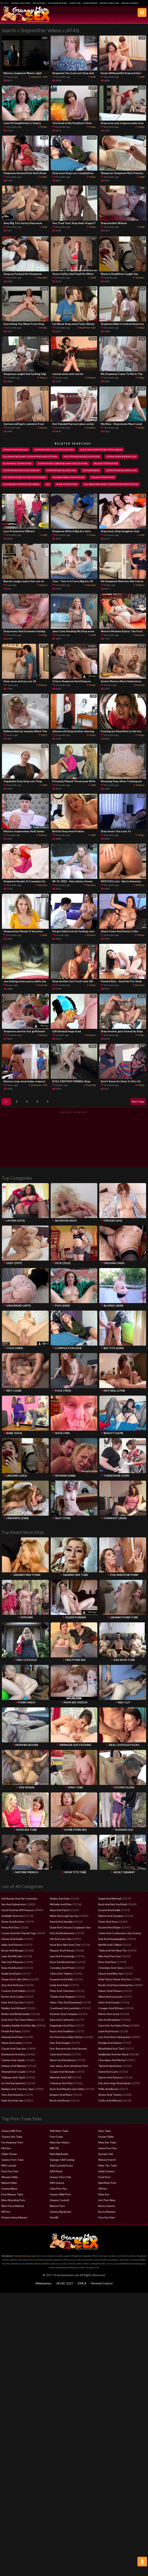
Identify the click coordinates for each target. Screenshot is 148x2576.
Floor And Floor (107, 1965)
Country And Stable (13, 1994)
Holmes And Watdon (13, 2069)
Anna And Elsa (10, 1930)
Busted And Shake (109, 1930)
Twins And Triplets (61, 1976)
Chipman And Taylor (13, 2080)
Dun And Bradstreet (62, 1936)
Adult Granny (106, 2174)
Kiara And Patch (59, 1913)
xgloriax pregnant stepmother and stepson (30, 456)
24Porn (102, 2191)
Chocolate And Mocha (111, 2063)
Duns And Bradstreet (63, 1965)
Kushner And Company (64, 2017)
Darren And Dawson (110, 2080)
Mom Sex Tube (107, 2145)
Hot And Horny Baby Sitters (66, 2040)
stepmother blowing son (123, 470)
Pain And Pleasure (12, 1965)
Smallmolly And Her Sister (113, 2057)
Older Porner (90, 3)
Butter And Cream (12, 1999)
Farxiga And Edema (109, 2045)
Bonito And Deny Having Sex (115, 1988)
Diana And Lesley (11, 2045)
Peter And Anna (108, 1924)
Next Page (137, 1103)
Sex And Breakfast (109, 2022)
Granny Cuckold (59, 2203)
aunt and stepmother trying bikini (102, 449)
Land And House (108, 2034)
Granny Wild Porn (60, 2197)
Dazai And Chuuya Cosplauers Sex (70, 1930)
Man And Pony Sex (109, 1959)
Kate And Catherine (62, 2022)
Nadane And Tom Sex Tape (17, 2092)
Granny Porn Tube (109, 3)
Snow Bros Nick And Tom (65, 1947)
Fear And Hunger (60, 2045)
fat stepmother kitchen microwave (24, 477)
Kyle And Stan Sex (12, 2103)
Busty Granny (106, 2209)
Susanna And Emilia (61, 1982)
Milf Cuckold (8, 2168)
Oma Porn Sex (58, 2191)
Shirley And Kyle (59, 1901)
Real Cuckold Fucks (61, 2168)
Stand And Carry (108, 2074)
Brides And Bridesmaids (15, 2017)
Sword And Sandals (61, 1924)
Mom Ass (103, 2197)
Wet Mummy (39, 3)
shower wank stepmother (69, 477)
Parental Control (102, 2286)
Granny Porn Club (60, 2180)
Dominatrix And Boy (13, 2057)
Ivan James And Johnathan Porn (69, 2069)
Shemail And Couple (13, 2074)
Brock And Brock (60, 2103)
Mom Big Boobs (59, 2157)
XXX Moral (56, 2174)
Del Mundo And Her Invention (19, 1901)
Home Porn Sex (107, 2151)
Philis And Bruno (108, 2092)
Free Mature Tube (12, 2197)
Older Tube (75, 3)
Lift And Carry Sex (60, 1942)
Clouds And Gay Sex (13, 2051)
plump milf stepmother (17, 463)
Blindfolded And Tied (111, 2051)
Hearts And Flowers (110, 1994)
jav (48, 484)
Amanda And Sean (12, 2040)
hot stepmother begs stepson (82, 456)
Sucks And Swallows (62, 2034)
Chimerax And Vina (61, 2086)
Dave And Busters (12, 1970)
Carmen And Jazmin (13, 2063)
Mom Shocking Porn (13, 2203)
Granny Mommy (130, 3)
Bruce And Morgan (12, 1953)
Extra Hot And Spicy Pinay (114, 2028)
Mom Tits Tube (107, 2168)
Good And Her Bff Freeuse (17, 1913)
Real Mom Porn (107, 2185)
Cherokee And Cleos (110, 1970)
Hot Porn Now (106, 2203)
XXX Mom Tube (59, 2134)
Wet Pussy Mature (12, 2209)
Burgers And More (61, 2097)
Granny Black (9, 2191)
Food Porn (104, 2180)
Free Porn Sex (9, 2174)
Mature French (107, 2162)
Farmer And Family (12, 1942)
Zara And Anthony (12, 1988)
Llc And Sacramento (13, 2086)
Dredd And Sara (10, 2034)
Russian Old (105, 2157)
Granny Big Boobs (60, 2214)
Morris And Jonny (108, 2017)
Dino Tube (104, 2134)
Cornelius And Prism (62, 1970)
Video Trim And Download (65, 2005)
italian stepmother (104, 477)
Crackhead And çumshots (65, 2011)
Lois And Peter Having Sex (114, 2040)
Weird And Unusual (110, 1999)
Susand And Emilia (109, 1913)
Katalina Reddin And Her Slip (18, 2028)
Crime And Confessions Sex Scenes (119, 1936)
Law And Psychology (62, 1959)
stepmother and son (15, 449)
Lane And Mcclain (11, 1959)
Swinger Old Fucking (62, 2162)
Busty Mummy (106, 2214)
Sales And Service (12, 1947)
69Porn (5, 2214)
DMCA (81, 2286)
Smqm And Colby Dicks (15, 1982)
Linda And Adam (59, 1988)
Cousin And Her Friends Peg (18, 1936)
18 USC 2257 (64, 2286)
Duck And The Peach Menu (17, 2022)
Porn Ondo (56, 2139)
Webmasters (43, 2286)
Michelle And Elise (60, 1907)
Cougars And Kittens (111, 2011)
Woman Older (9, 2180)
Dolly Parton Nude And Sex (114, 1982)
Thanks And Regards (62, 1999)
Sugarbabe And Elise (62, 2028)
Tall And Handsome (109, 2069)
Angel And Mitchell (109, 1901)
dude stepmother (67, 484)
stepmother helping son (62, 470)
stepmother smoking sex (123, 456)
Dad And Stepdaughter (112, 1942)
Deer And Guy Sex (12, 2005)
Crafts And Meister (110, 2103)
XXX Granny (57, 2185)
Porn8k (54, 2220)
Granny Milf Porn (20, 3)
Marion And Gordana (110, 1919)
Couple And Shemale (62, 2074)
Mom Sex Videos (60, 2145)
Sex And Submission (13, 1907)
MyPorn (6, 2151)
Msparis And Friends (62, 1953)
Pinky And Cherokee (62, 1994)
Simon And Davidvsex (63, 2063)
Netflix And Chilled (109, 1947)
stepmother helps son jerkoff (21, 470)
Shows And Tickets (110, 2097)
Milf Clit (54, 2151)
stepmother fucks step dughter (54, 449)
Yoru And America (12, 2097)
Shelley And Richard (13, 2011)
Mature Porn (57, 2209)
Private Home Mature (14, 2220)
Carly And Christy (60, 2057)
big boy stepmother (107, 463)
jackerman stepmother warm (21, 484)
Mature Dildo (9, 2185)
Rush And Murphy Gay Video (67, 2092)
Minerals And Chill (60, 2080)
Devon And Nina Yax (110, 1976)
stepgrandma (92, 470)
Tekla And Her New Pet (112, 1953)
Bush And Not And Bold (112, 1907)
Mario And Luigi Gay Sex (64, 1919)
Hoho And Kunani (108, 2005)
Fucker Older (106, 2139)
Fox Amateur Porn (57, 3)
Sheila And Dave (11, 1976)
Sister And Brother (12, 1924)
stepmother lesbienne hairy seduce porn (63, 463)
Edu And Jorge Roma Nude (114, 2086)
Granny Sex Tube (11, 2139)
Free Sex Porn (106, 2220)
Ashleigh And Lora (12, 1919)
